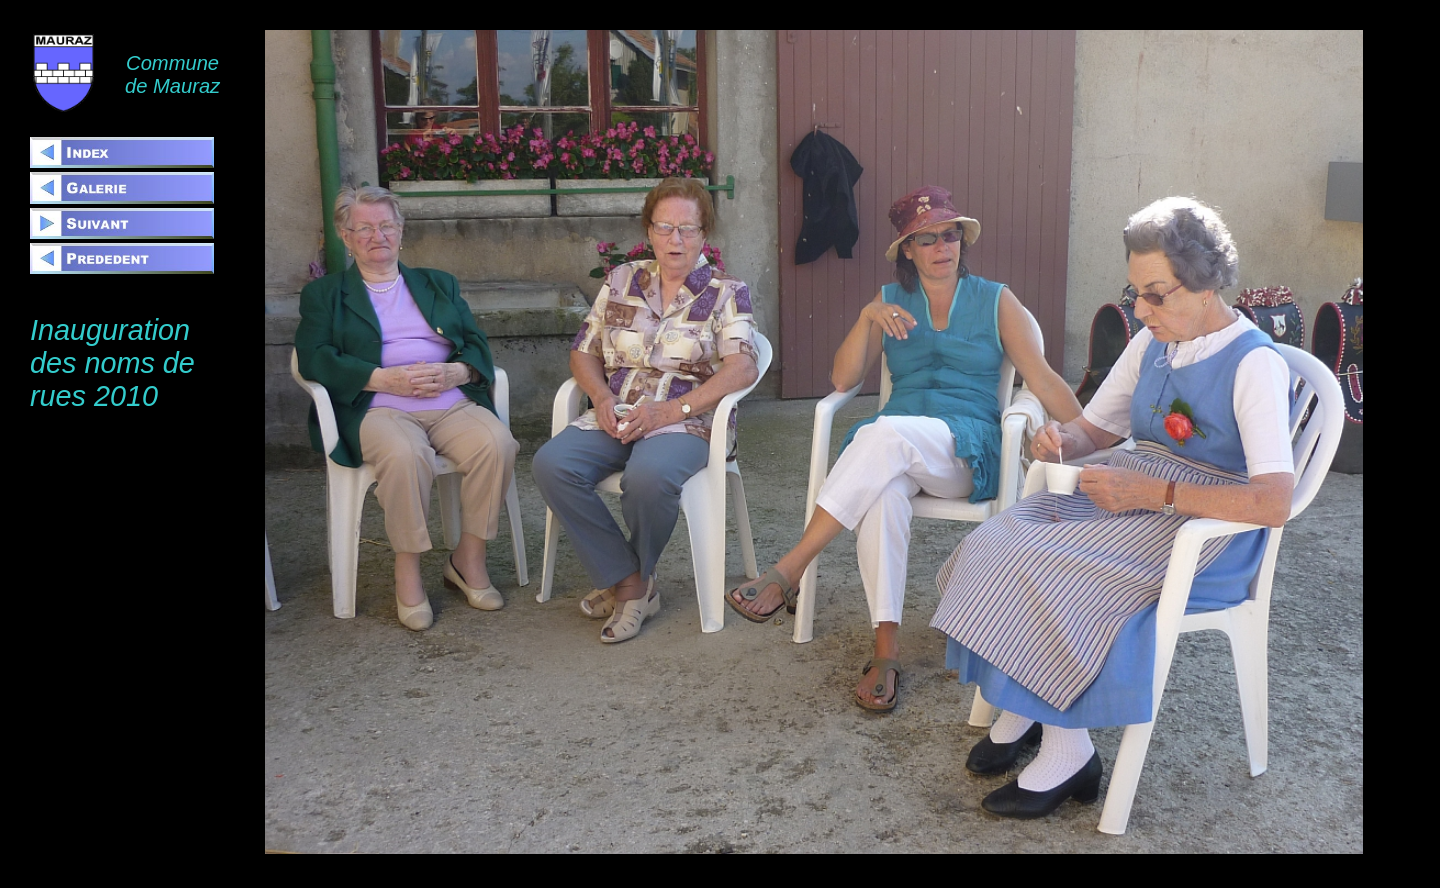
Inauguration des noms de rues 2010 (112, 363)
